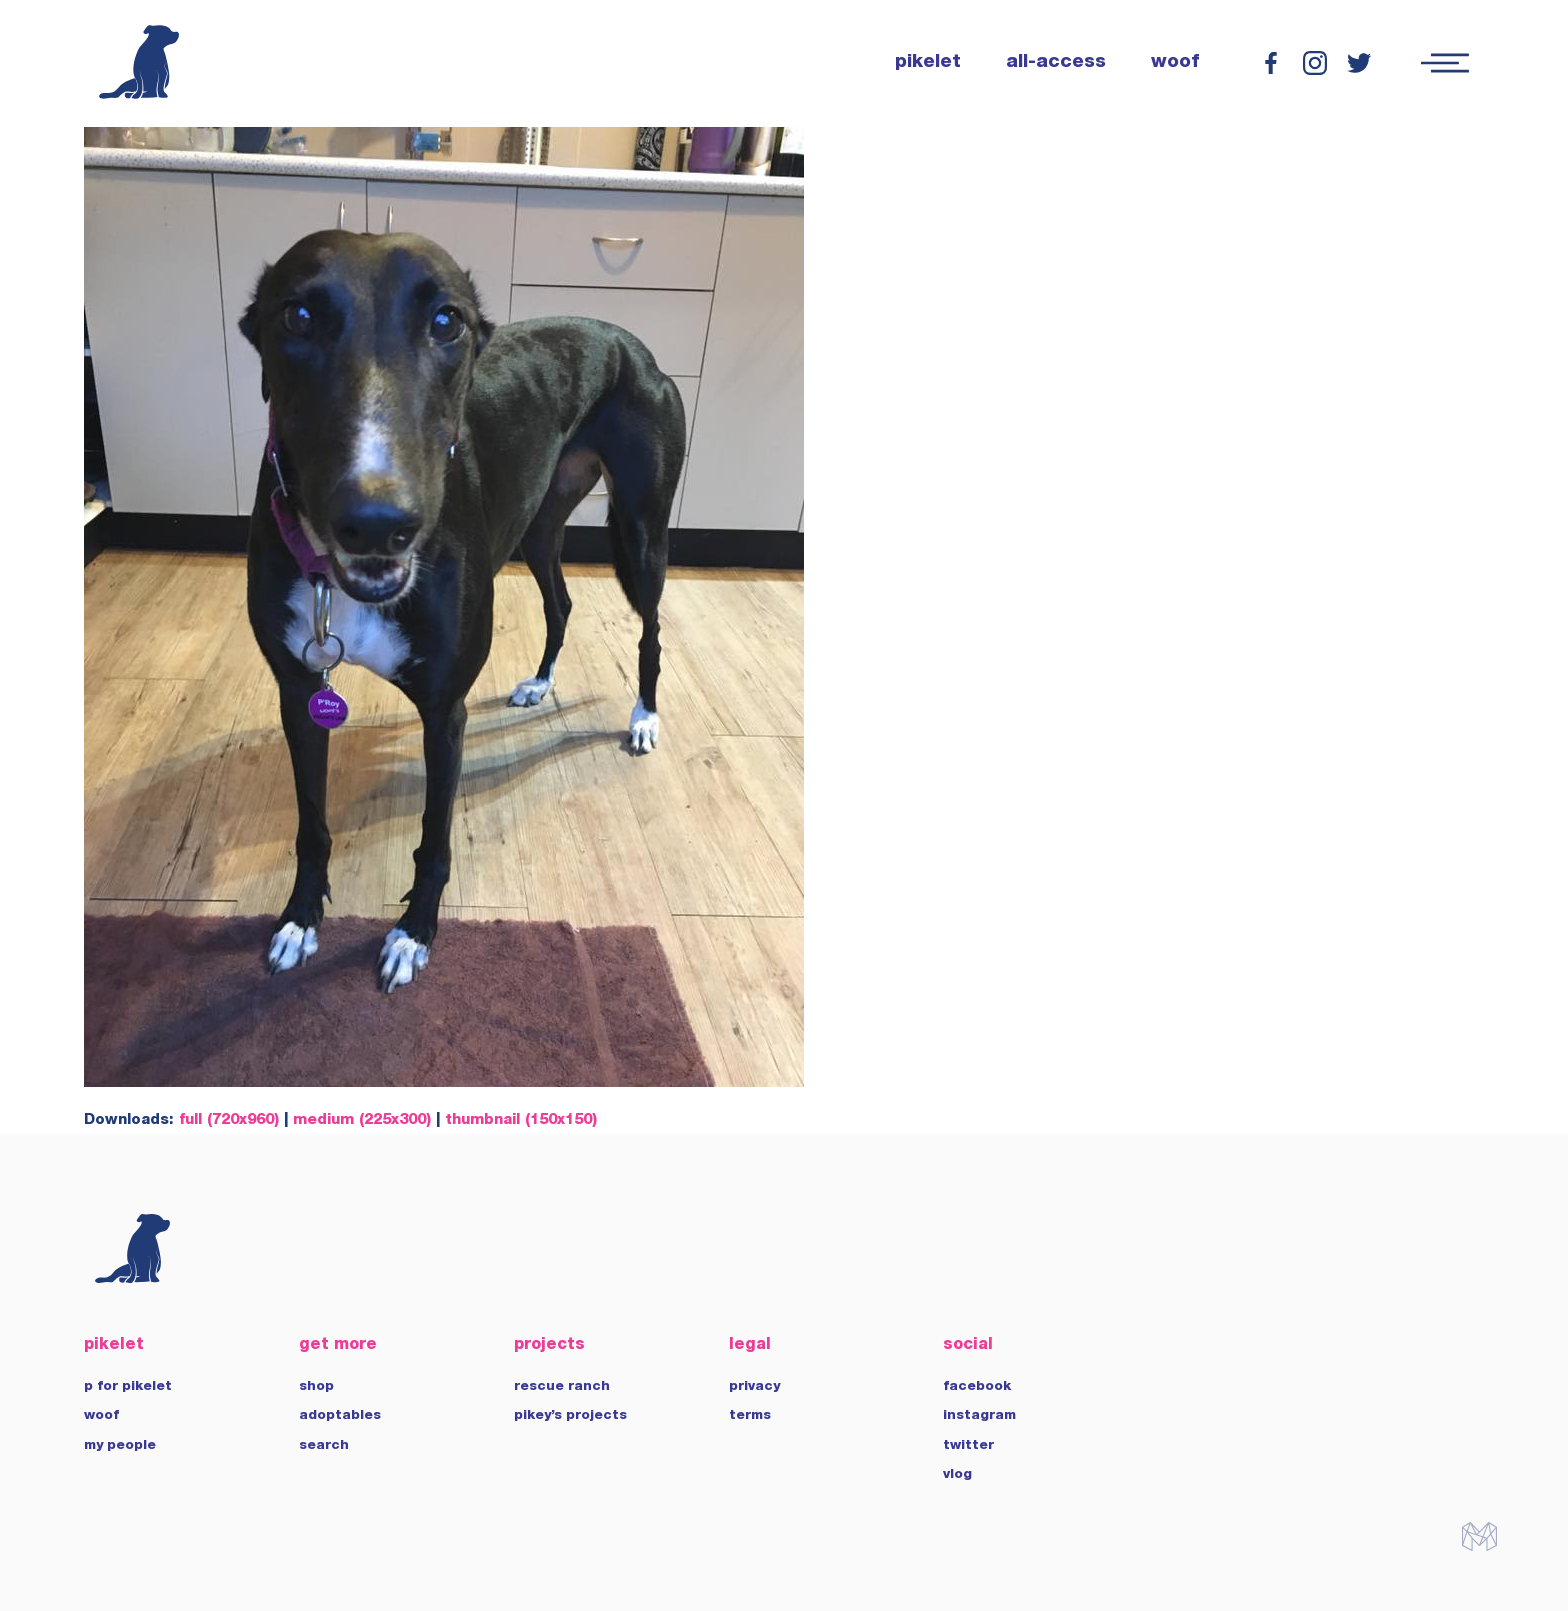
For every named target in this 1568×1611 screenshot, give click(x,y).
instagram (979, 1416)
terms (750, 1416)
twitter (968, 1446)
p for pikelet (128, 1387)
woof (1175, 63)
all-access (1056, 63)
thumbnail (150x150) (521, 1120)
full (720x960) (229, 1120)
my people (120, 1446)
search (324, 1446)
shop (316, 1387)
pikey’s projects (570, 1416)
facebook (977, 1387)
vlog (957, 1475)
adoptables (340, 1416)
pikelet (928, 63)
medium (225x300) (362, 1120)
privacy (754, 1387)
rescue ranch (562, 1387)
